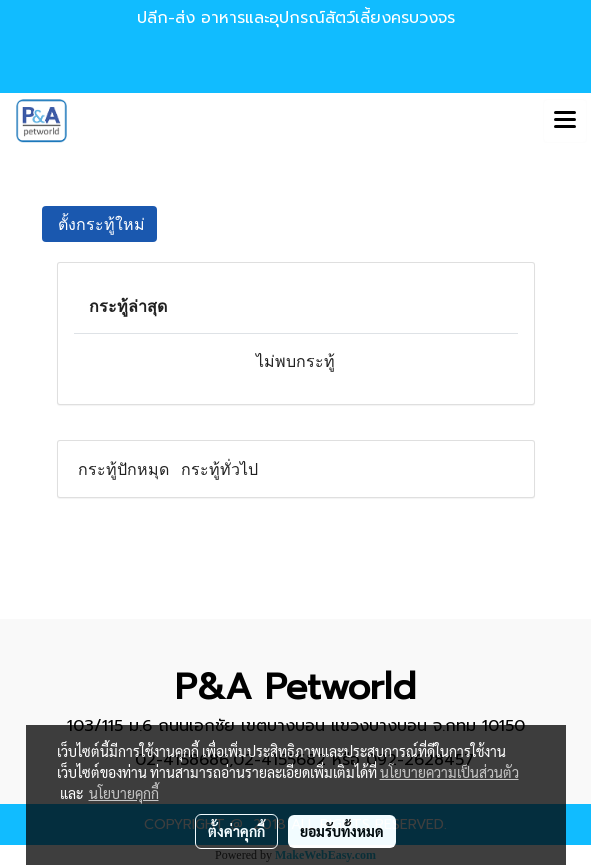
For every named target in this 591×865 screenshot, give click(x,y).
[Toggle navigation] (565, 121)
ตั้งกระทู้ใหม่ (99, 224)
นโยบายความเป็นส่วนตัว (449, 772)
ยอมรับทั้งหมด (342, 831)
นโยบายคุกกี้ (124, 793)
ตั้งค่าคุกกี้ (236, 831)
